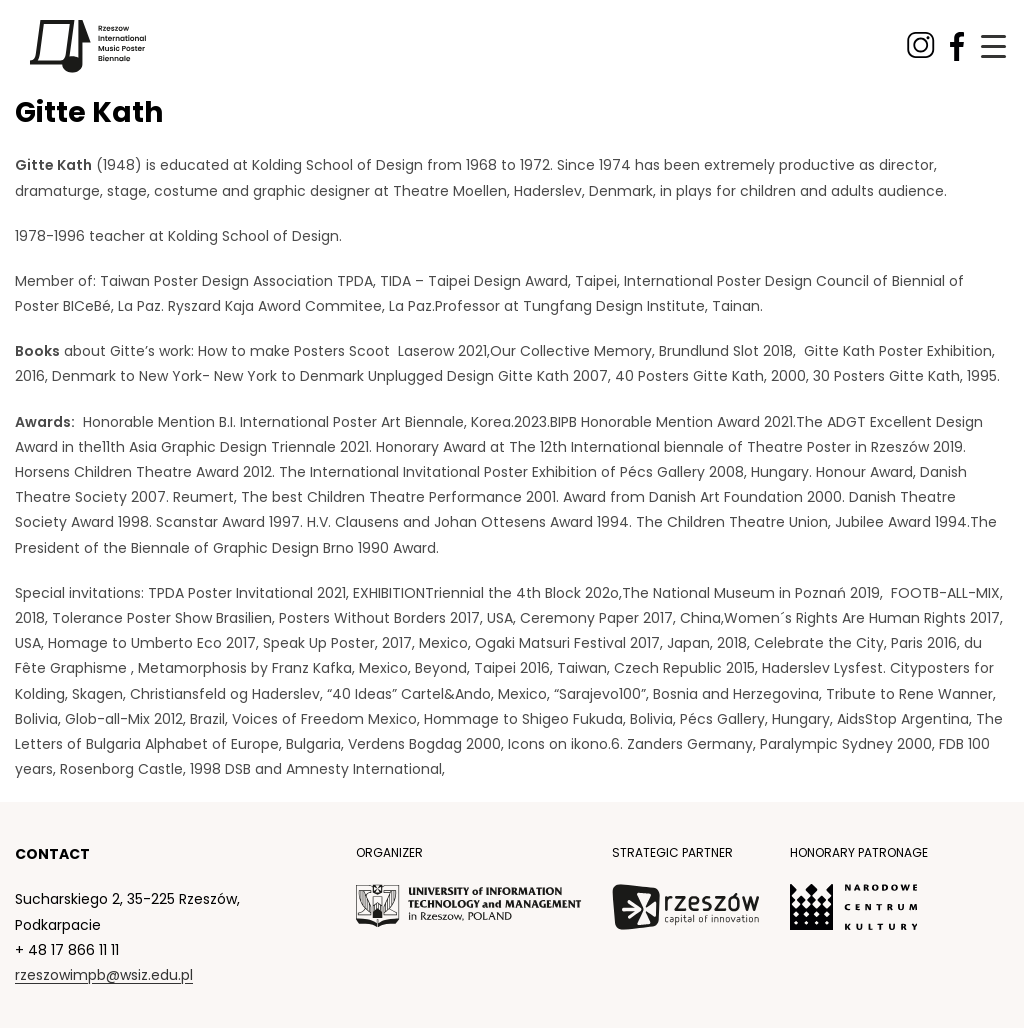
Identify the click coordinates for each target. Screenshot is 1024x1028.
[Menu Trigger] (993, 46)
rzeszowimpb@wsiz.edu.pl (104, 975)
